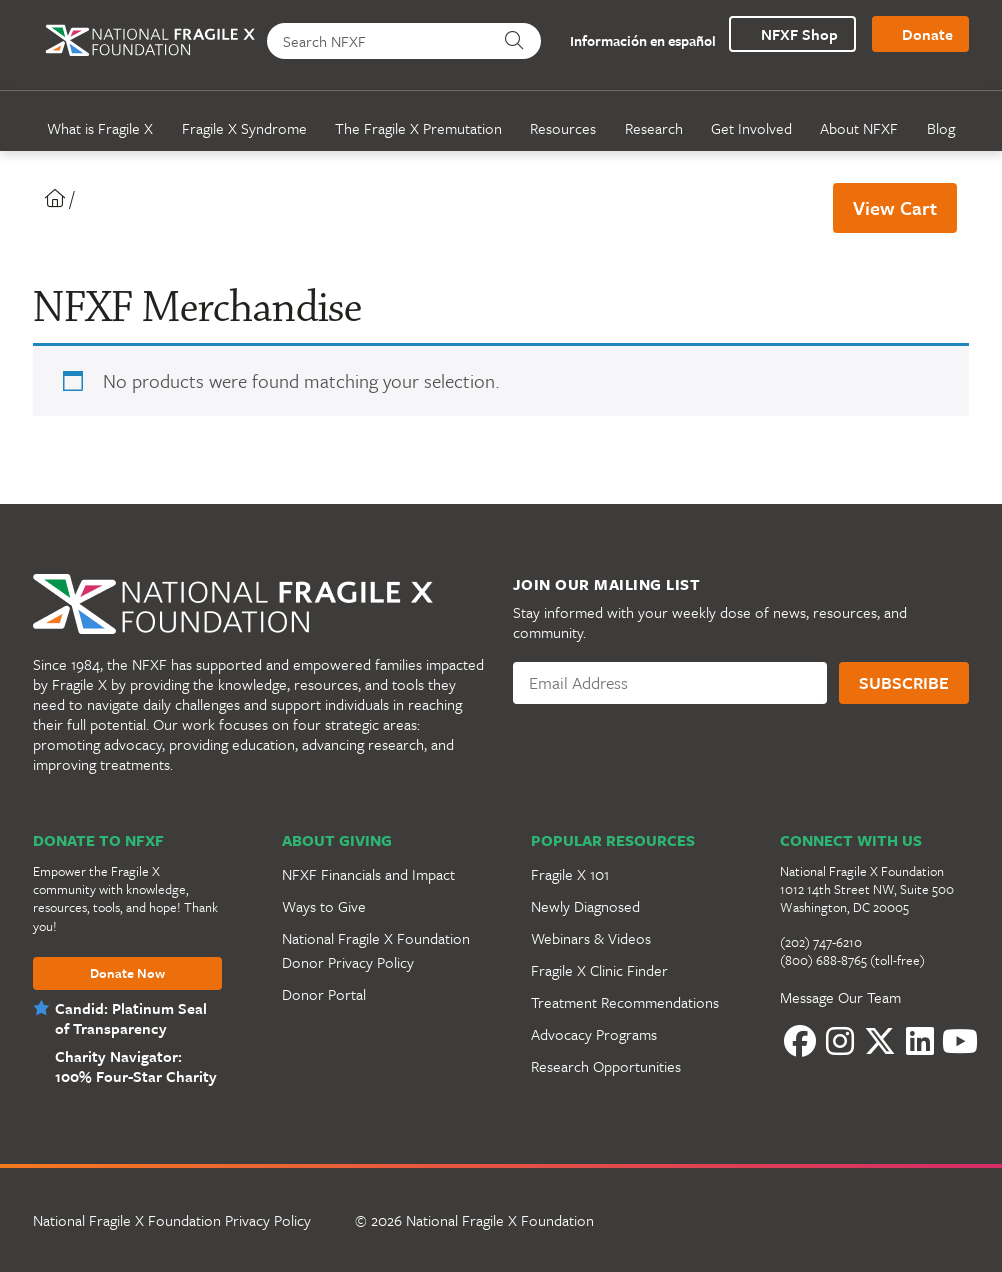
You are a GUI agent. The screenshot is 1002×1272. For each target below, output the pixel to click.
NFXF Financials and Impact (368, 874)
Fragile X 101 (570, 874)
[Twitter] (880, 1041)
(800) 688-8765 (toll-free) (852, 960)
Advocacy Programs (594, 1034)
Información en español (632, 41)
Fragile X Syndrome (244, 128)
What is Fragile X (100, 128)
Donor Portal (324, 994)
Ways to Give (324, 906)
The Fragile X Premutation (418, 128)
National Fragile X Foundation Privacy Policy (172, 1220)
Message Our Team (840, 997)
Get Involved (751, 128)
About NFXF (859, 128)
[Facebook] (800, 1041)
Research (654, 128)
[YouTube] (960, 1041)
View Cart (895, 207)
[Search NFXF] (379, 41)
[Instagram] (840, 1041)
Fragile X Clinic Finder (599, 970)
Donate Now (127, 974)
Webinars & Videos (591, 938)
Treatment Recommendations (625, 1002)
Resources (563, 128)
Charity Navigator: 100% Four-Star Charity (135, 1066)
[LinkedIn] (920, 1041)
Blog (941, 128)
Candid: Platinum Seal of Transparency (131, 1018)
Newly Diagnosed (585, 906)
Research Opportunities (606, 1066)
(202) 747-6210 (821, 942)
